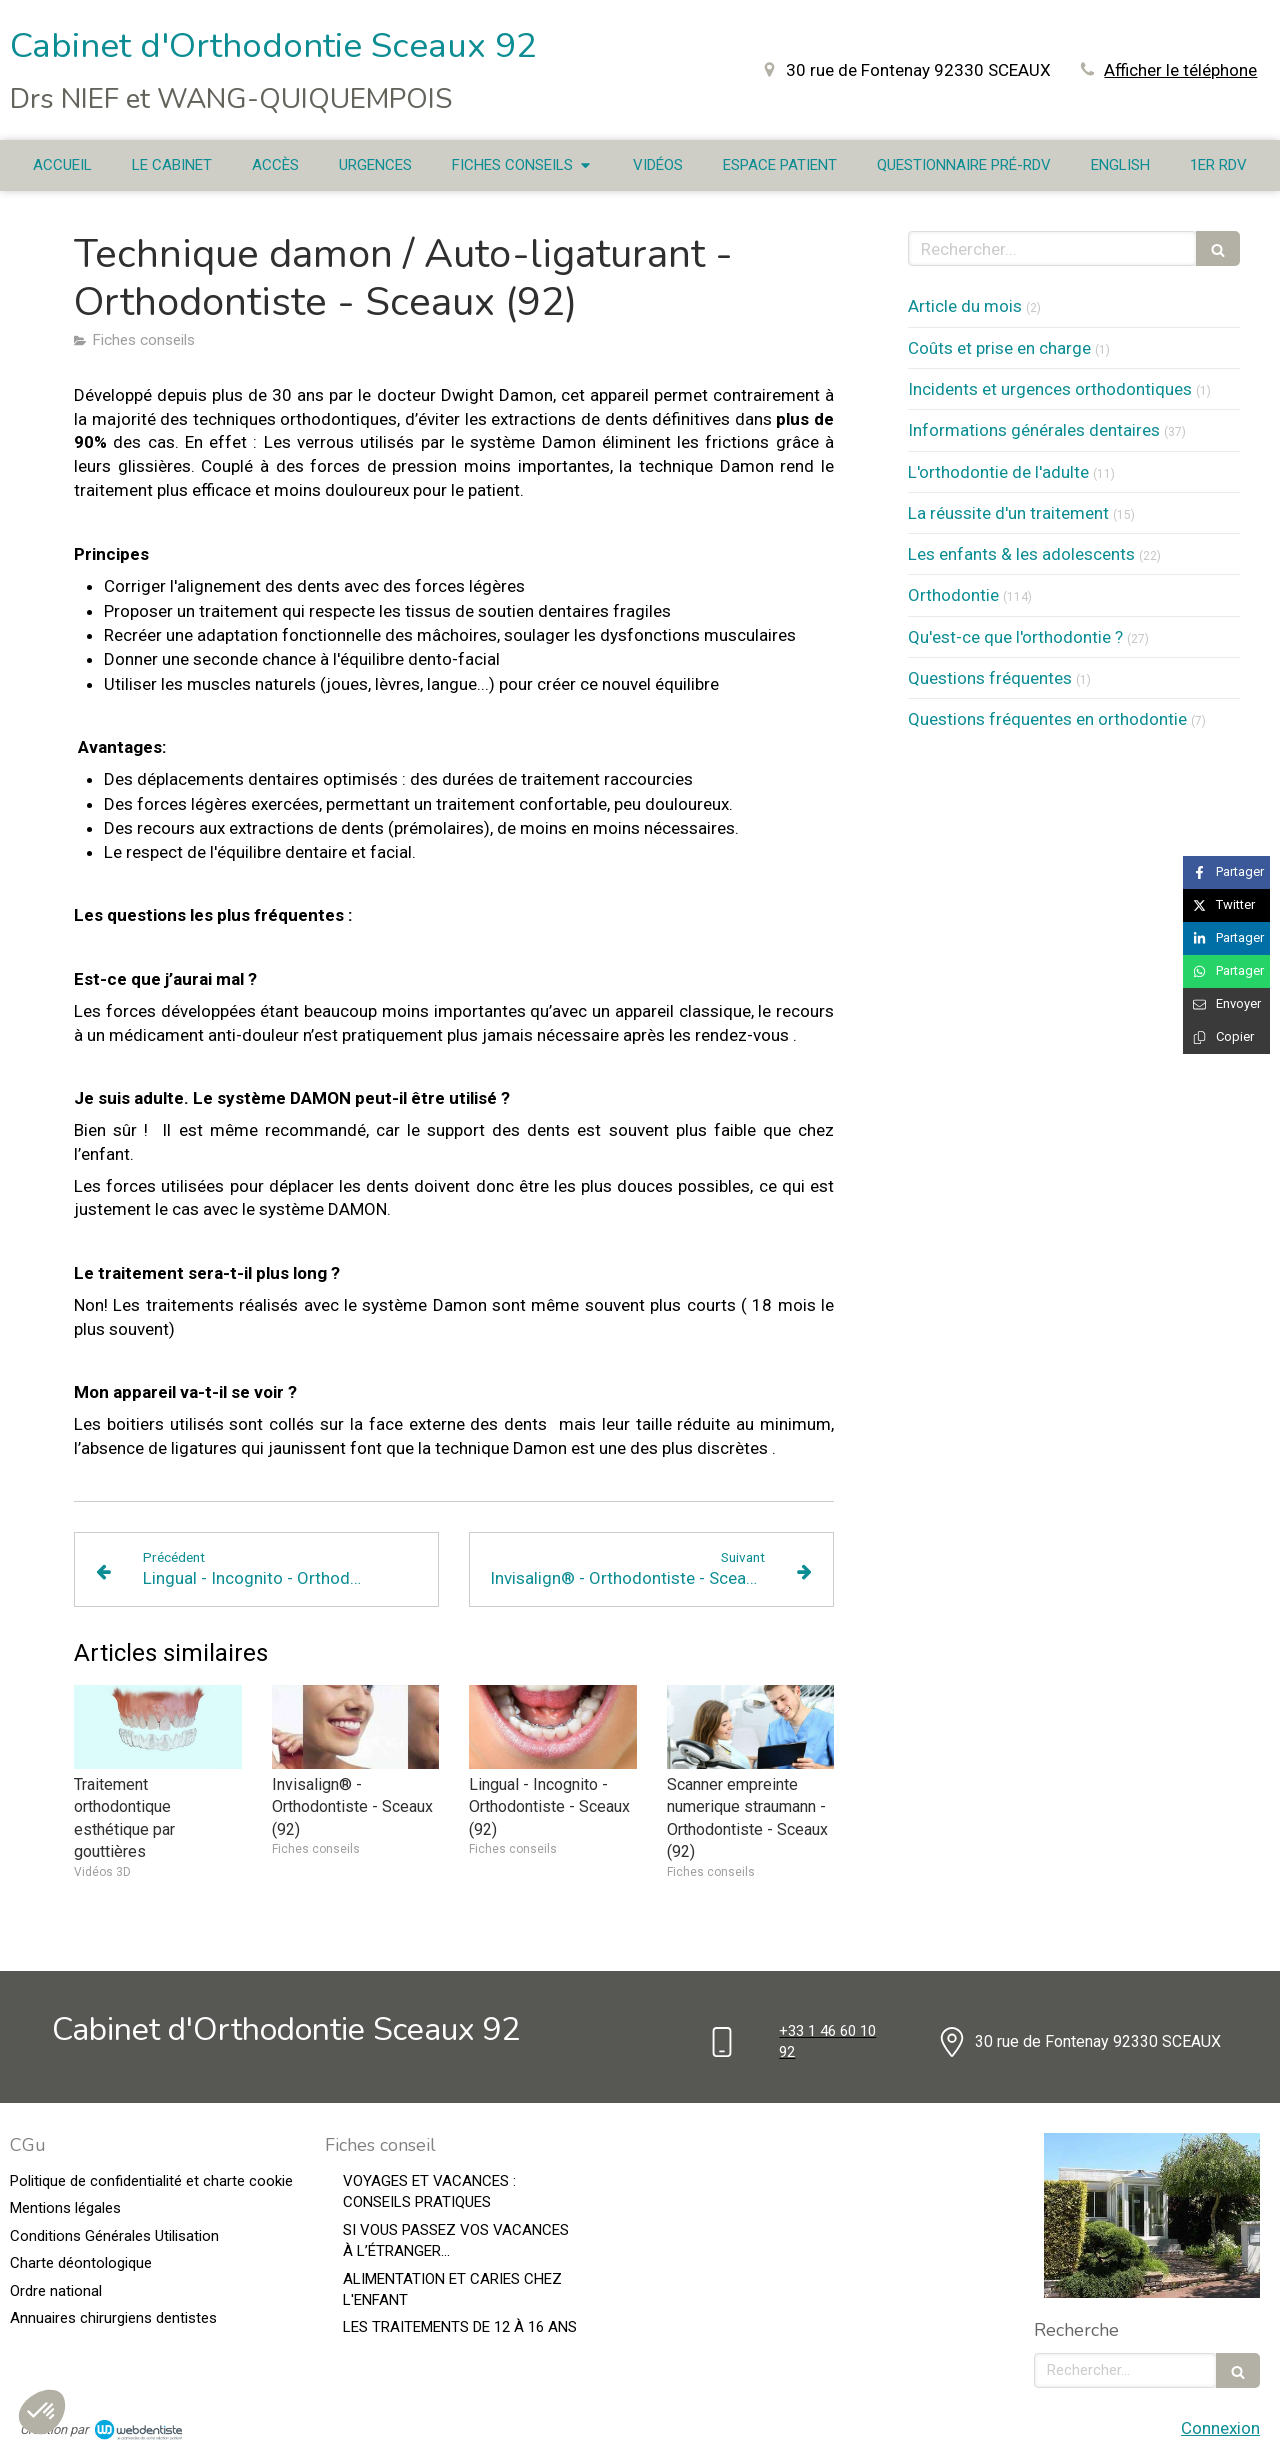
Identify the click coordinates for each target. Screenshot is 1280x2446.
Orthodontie (953, 595)
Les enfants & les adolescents (1021, 554)
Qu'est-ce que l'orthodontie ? (1015, 637)
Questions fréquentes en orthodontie (1047, 719)
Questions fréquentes (990, 678)
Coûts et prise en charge (999, 348)
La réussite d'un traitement (1008, 513)
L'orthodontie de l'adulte (998, 472)
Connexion (1220, 2428)
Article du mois (965, 306)
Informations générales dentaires (1034, 430)
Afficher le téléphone (1180, 70)
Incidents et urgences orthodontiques (1050, 389)
